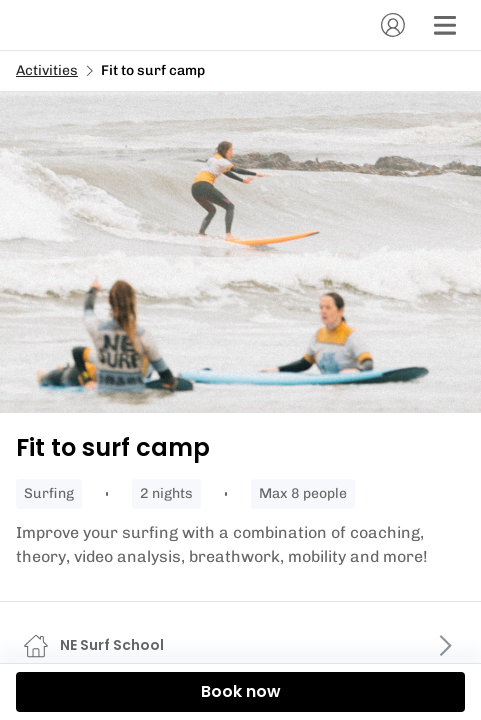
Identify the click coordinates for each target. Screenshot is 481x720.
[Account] (393, 25)
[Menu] (445, 25)
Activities (47, 70)
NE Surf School (112, 645)
